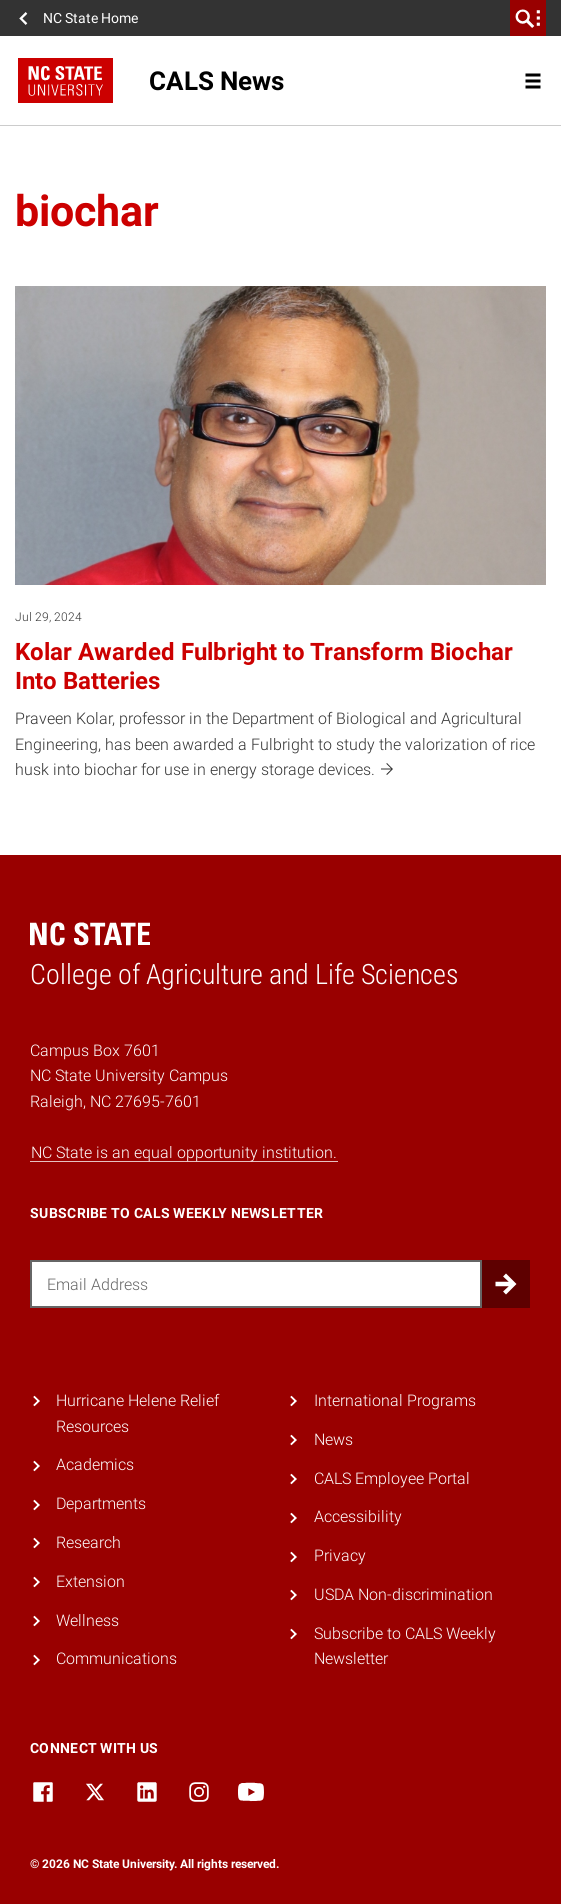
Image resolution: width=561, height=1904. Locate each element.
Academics (95, 1464)
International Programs (395, 1400)
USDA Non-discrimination (403, 1594)
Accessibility (358, 1516)
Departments (101, 1503)
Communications (116, 1658)
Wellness (87, 1620)
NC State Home (90, 18)
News (333, 1439)
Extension (90, 1581)
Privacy (340, 1555)
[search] (528, 18)
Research (88, 1542)
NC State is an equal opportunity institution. (184, 1152)
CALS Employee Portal (392, 1478)
